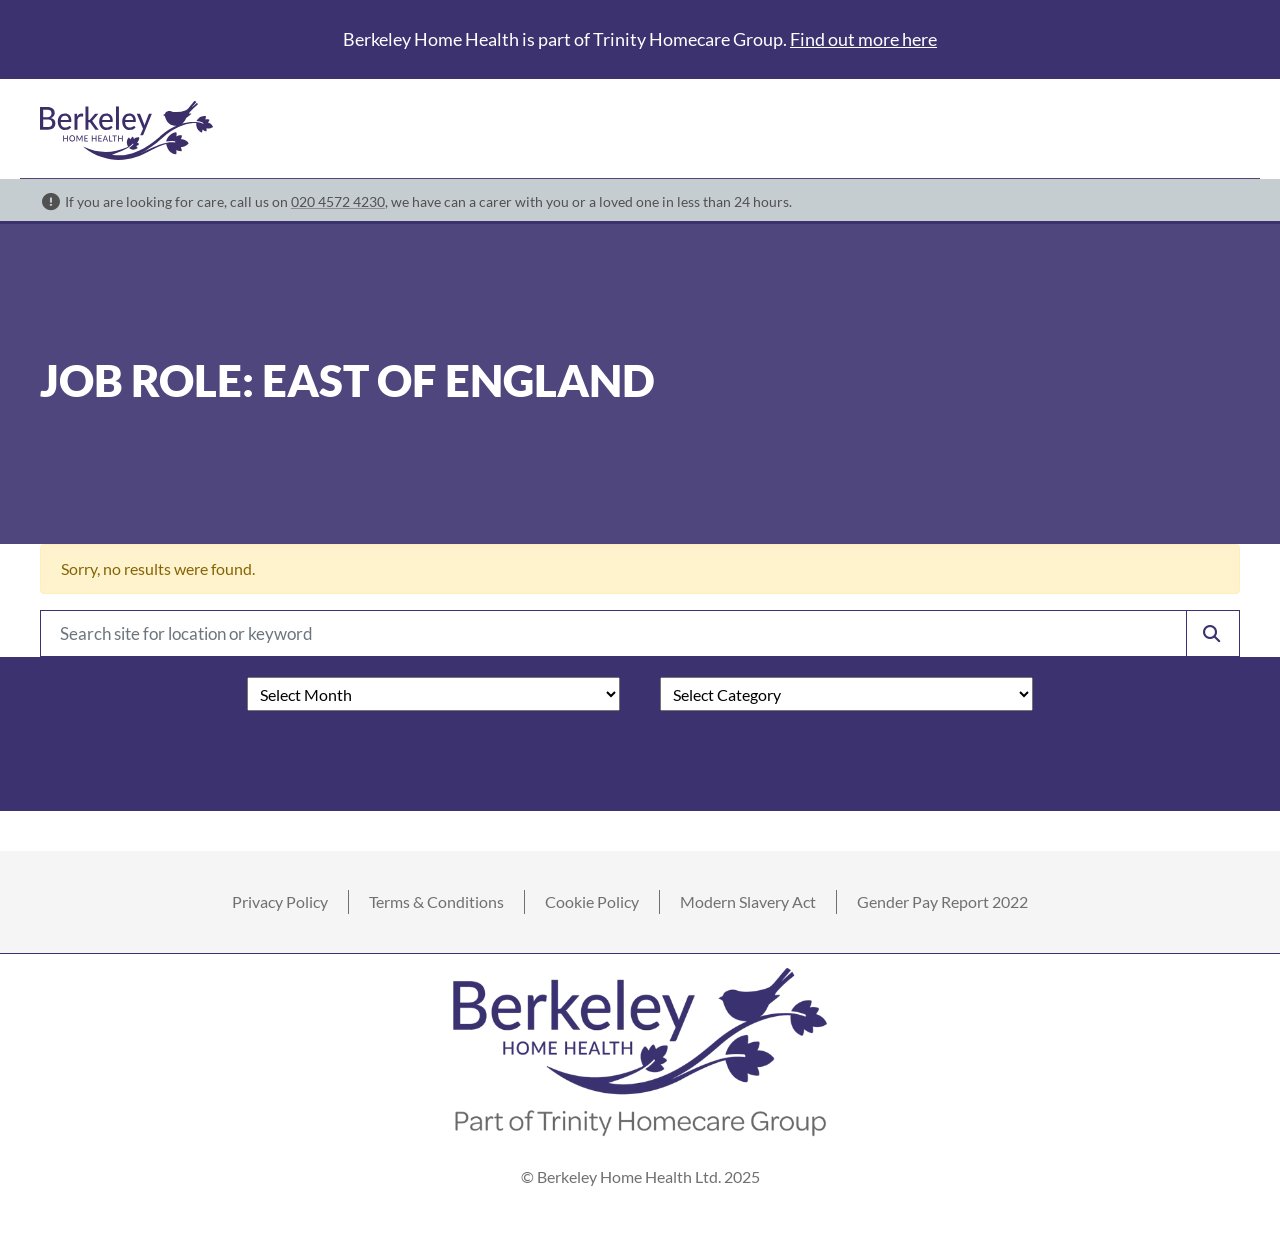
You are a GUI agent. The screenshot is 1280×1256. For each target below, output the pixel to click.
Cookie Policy (592, 901)
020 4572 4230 (338, 201)
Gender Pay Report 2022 (942, 901)
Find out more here (863, 39)
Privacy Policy (280, 901)
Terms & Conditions (436, 901)
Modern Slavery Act (748, 901)
